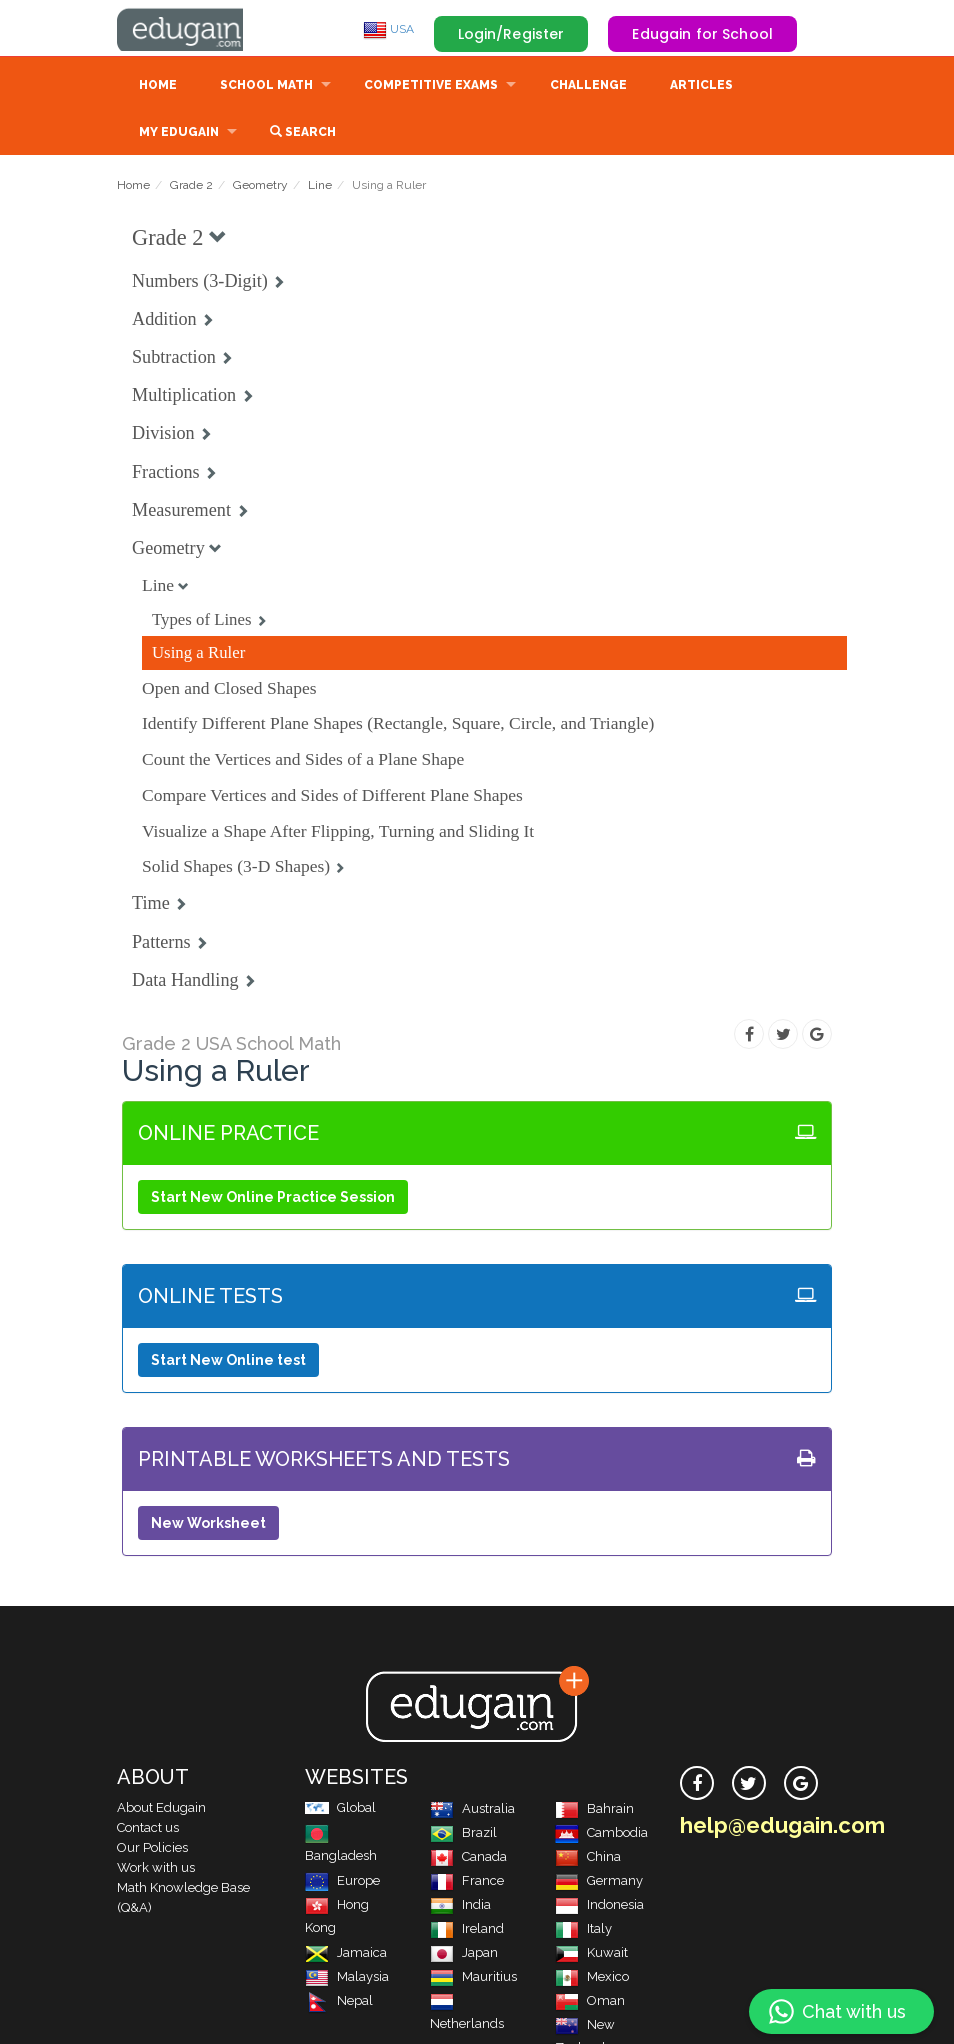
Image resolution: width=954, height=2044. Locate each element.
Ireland (467, 1930)
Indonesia (599, 1906)
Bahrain (594, 1810)
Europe (342, 1882)
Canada (468, 1858)
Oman (590, 2002)
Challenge (588, 87)
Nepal (339, 2002)
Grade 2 (191, 187)
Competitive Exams (431, 87)
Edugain (192, 29)
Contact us (148, 1829)
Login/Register (511, 34)
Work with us (156, 1869)
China (588, 1858)
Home (158, 87)
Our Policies (152, 1849)
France (467, 1882)
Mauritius (473, 1978)
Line (320, 187)
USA (388, 29)
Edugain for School (702, 34)
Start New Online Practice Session (273, 1199)
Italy (583, 1930)
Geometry (260, 187)
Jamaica (346, 1954)
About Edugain (161, 1809)
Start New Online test (228, 1362)
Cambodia (601, 1834)
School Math (266, 87)
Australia (472, 1810)
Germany (599, 1882)
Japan (464, 1954)
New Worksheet (208, 1525)
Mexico (592, 1978)
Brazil (463, 1834)
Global (340, 1809)
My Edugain (179, 134)
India (460, 1906)
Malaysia (347, 1978)
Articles (701, 87)
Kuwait (591, 1954)
